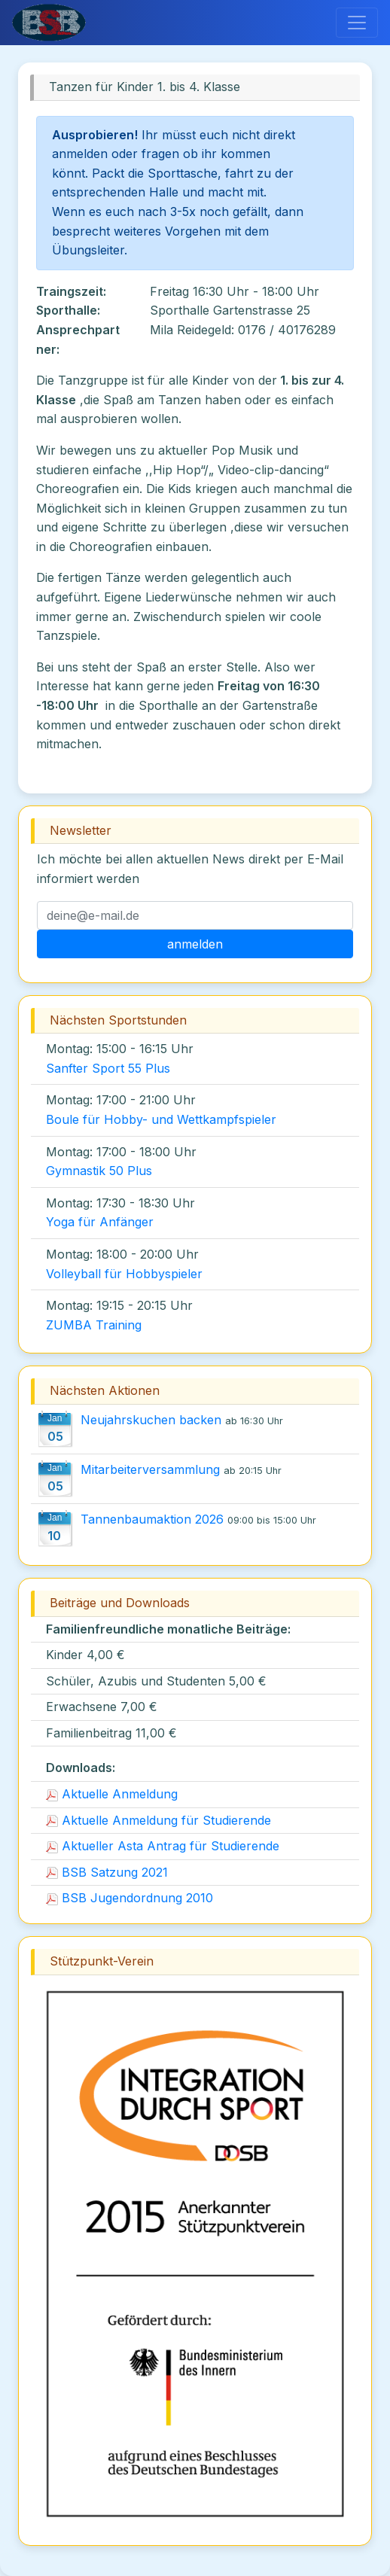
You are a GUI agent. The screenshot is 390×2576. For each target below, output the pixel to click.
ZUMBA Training (94, 1324)
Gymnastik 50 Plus (99, 1170)
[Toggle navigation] (357, 23)
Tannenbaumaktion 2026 (152, 1519)
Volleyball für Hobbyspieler (124, 1273)
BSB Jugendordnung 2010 (129, 1897)
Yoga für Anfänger (100, 1221)
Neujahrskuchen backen (151, 1419)
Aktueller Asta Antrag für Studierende (162, 1845)
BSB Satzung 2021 (107, 1872)
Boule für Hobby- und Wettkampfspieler (161, 1119)
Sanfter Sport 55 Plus (108, 1068)
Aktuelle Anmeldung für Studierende (158, 1820)
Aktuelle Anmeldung (112, 1793)
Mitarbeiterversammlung (150, 1469)
